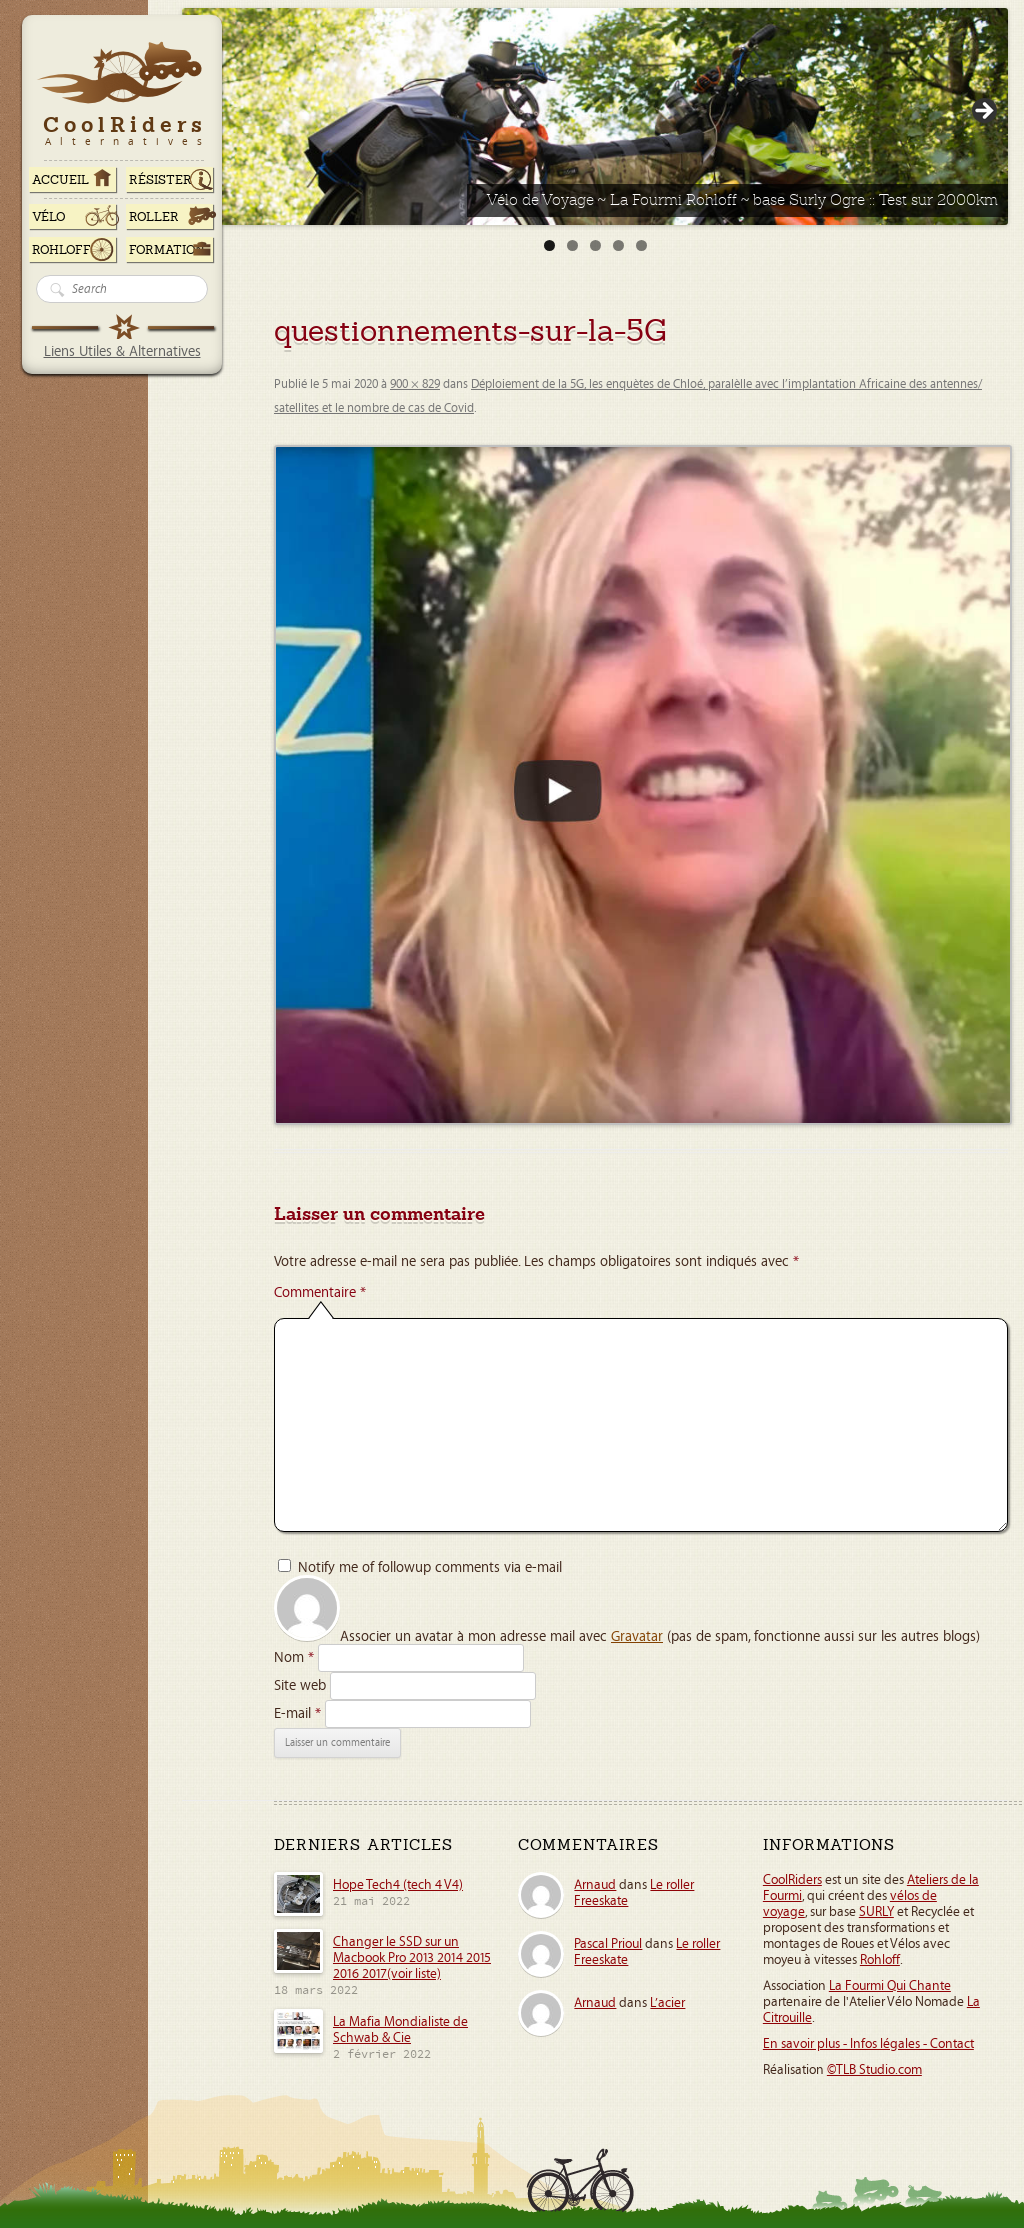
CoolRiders (792, 1880)
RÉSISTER (160, 180)
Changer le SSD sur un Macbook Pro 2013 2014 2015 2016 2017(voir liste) (412, 1958)
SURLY (876, 1912)
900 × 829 (415, 384)
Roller (154, 217)
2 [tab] (572, 245)
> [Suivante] (983, 112)
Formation (167, 250)
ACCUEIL (60, 180)
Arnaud (595, 1885)
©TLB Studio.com (874, 2070)
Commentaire (320, 1292)
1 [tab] (549, 245)
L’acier (667, 2003)
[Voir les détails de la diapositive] (595, 116)
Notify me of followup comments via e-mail (430, 1567)
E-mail (297, 1713)
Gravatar (637, 1636)
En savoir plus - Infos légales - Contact (868, 2044)
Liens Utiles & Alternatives (122, 351)
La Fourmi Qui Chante (890, 1986)
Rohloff (61, 250)
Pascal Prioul (608, 1944)
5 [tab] (641, 245)
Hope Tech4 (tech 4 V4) (398, 1885)
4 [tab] (618, 245)
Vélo (49, 217)
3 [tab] (595, 245)
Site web (300, 1685)
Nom (294, 1657)
